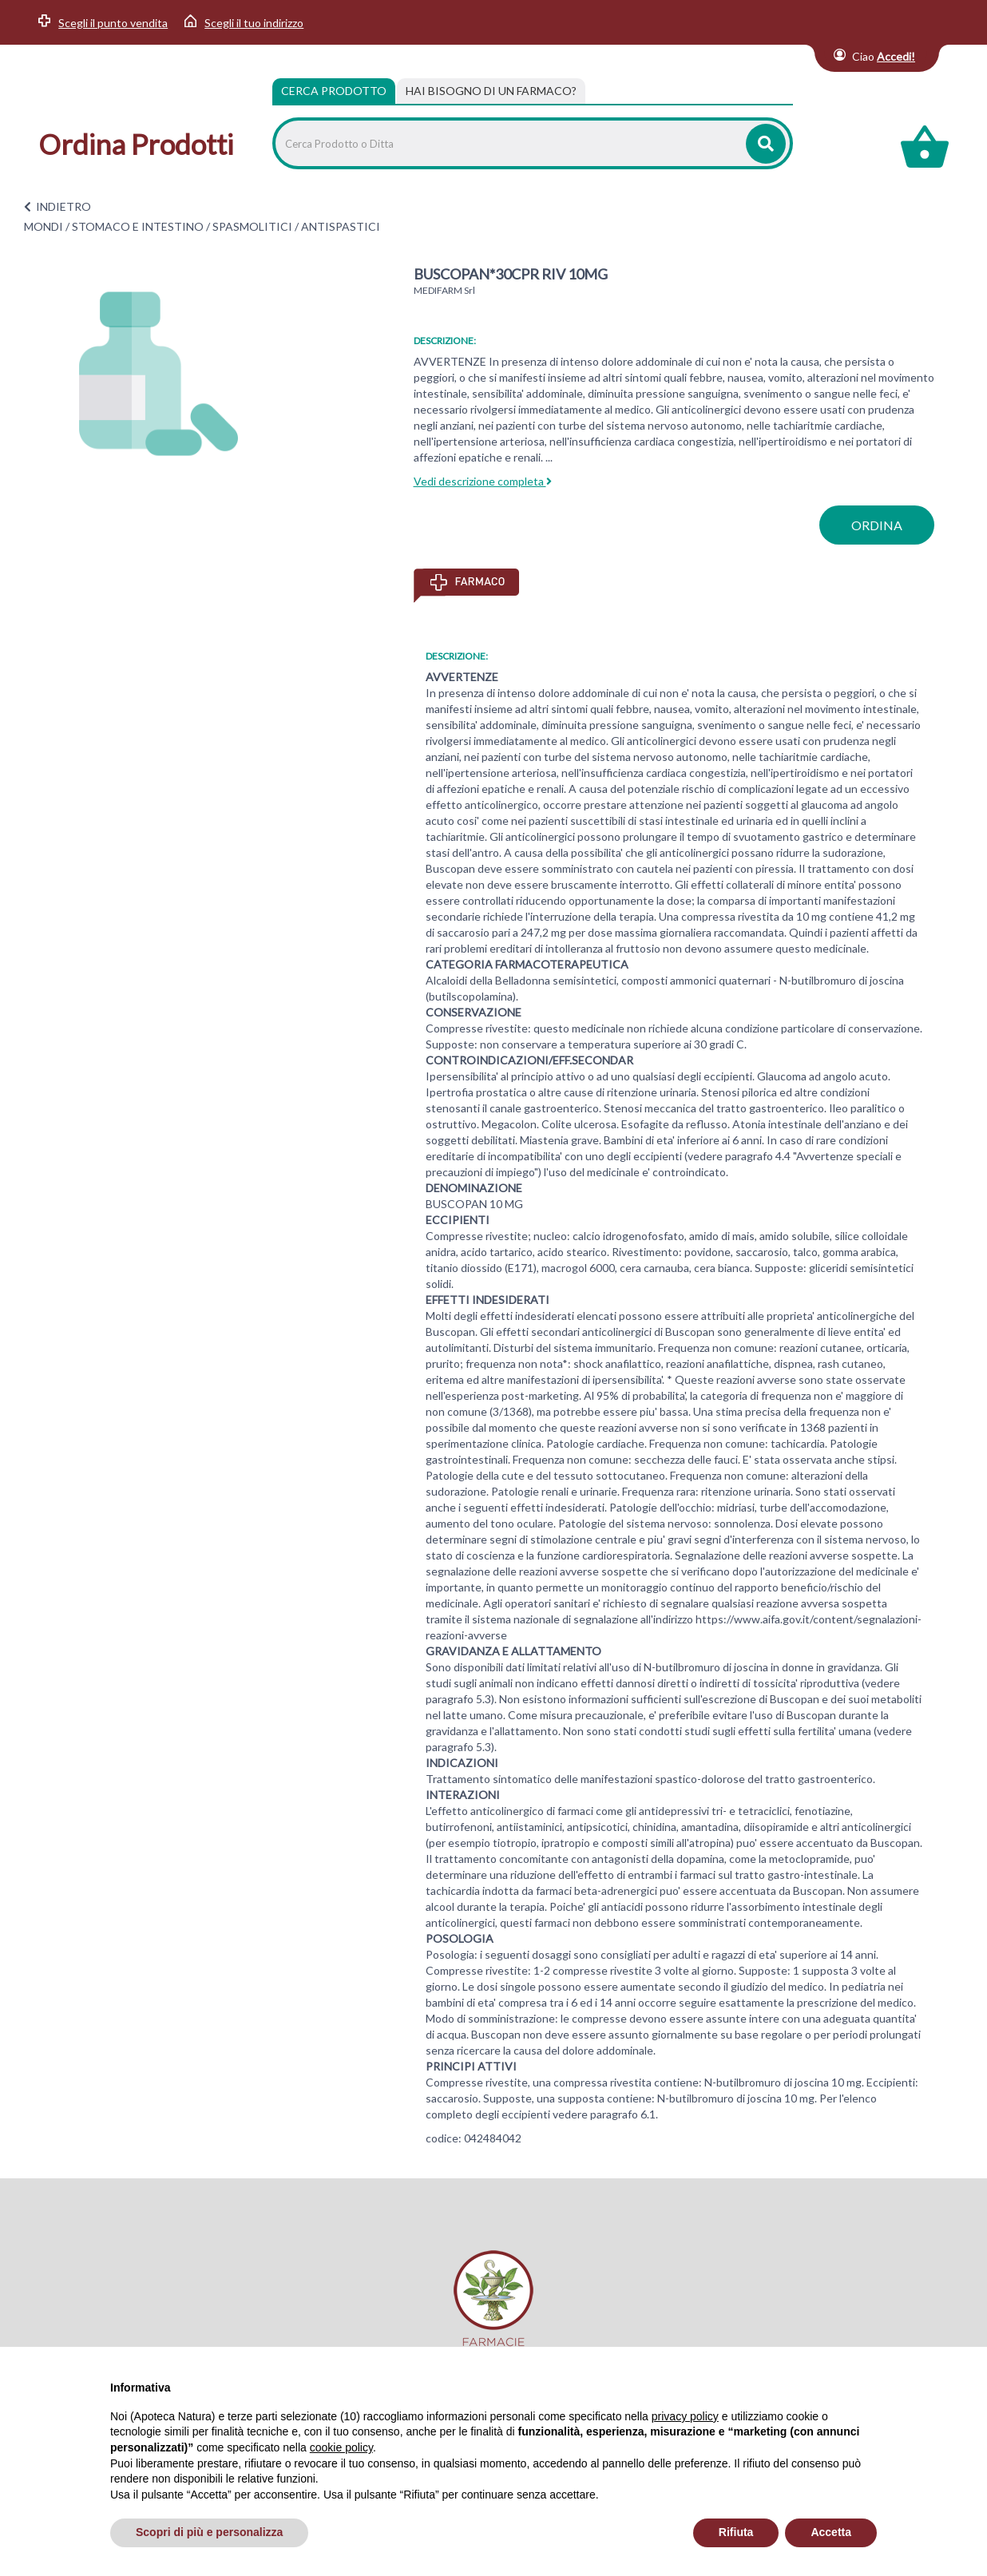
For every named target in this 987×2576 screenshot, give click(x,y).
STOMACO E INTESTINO (138, 226)
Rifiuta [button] (736, 2532)
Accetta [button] (831, 2532)
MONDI (43, 226)
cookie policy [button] (341, 2447)
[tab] (491, 91)
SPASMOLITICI (252, 226)
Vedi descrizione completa (483, 481)
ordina (876, 525)
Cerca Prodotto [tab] (333, 90)
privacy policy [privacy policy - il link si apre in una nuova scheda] (685, 2416)
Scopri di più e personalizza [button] (209, 2532)
